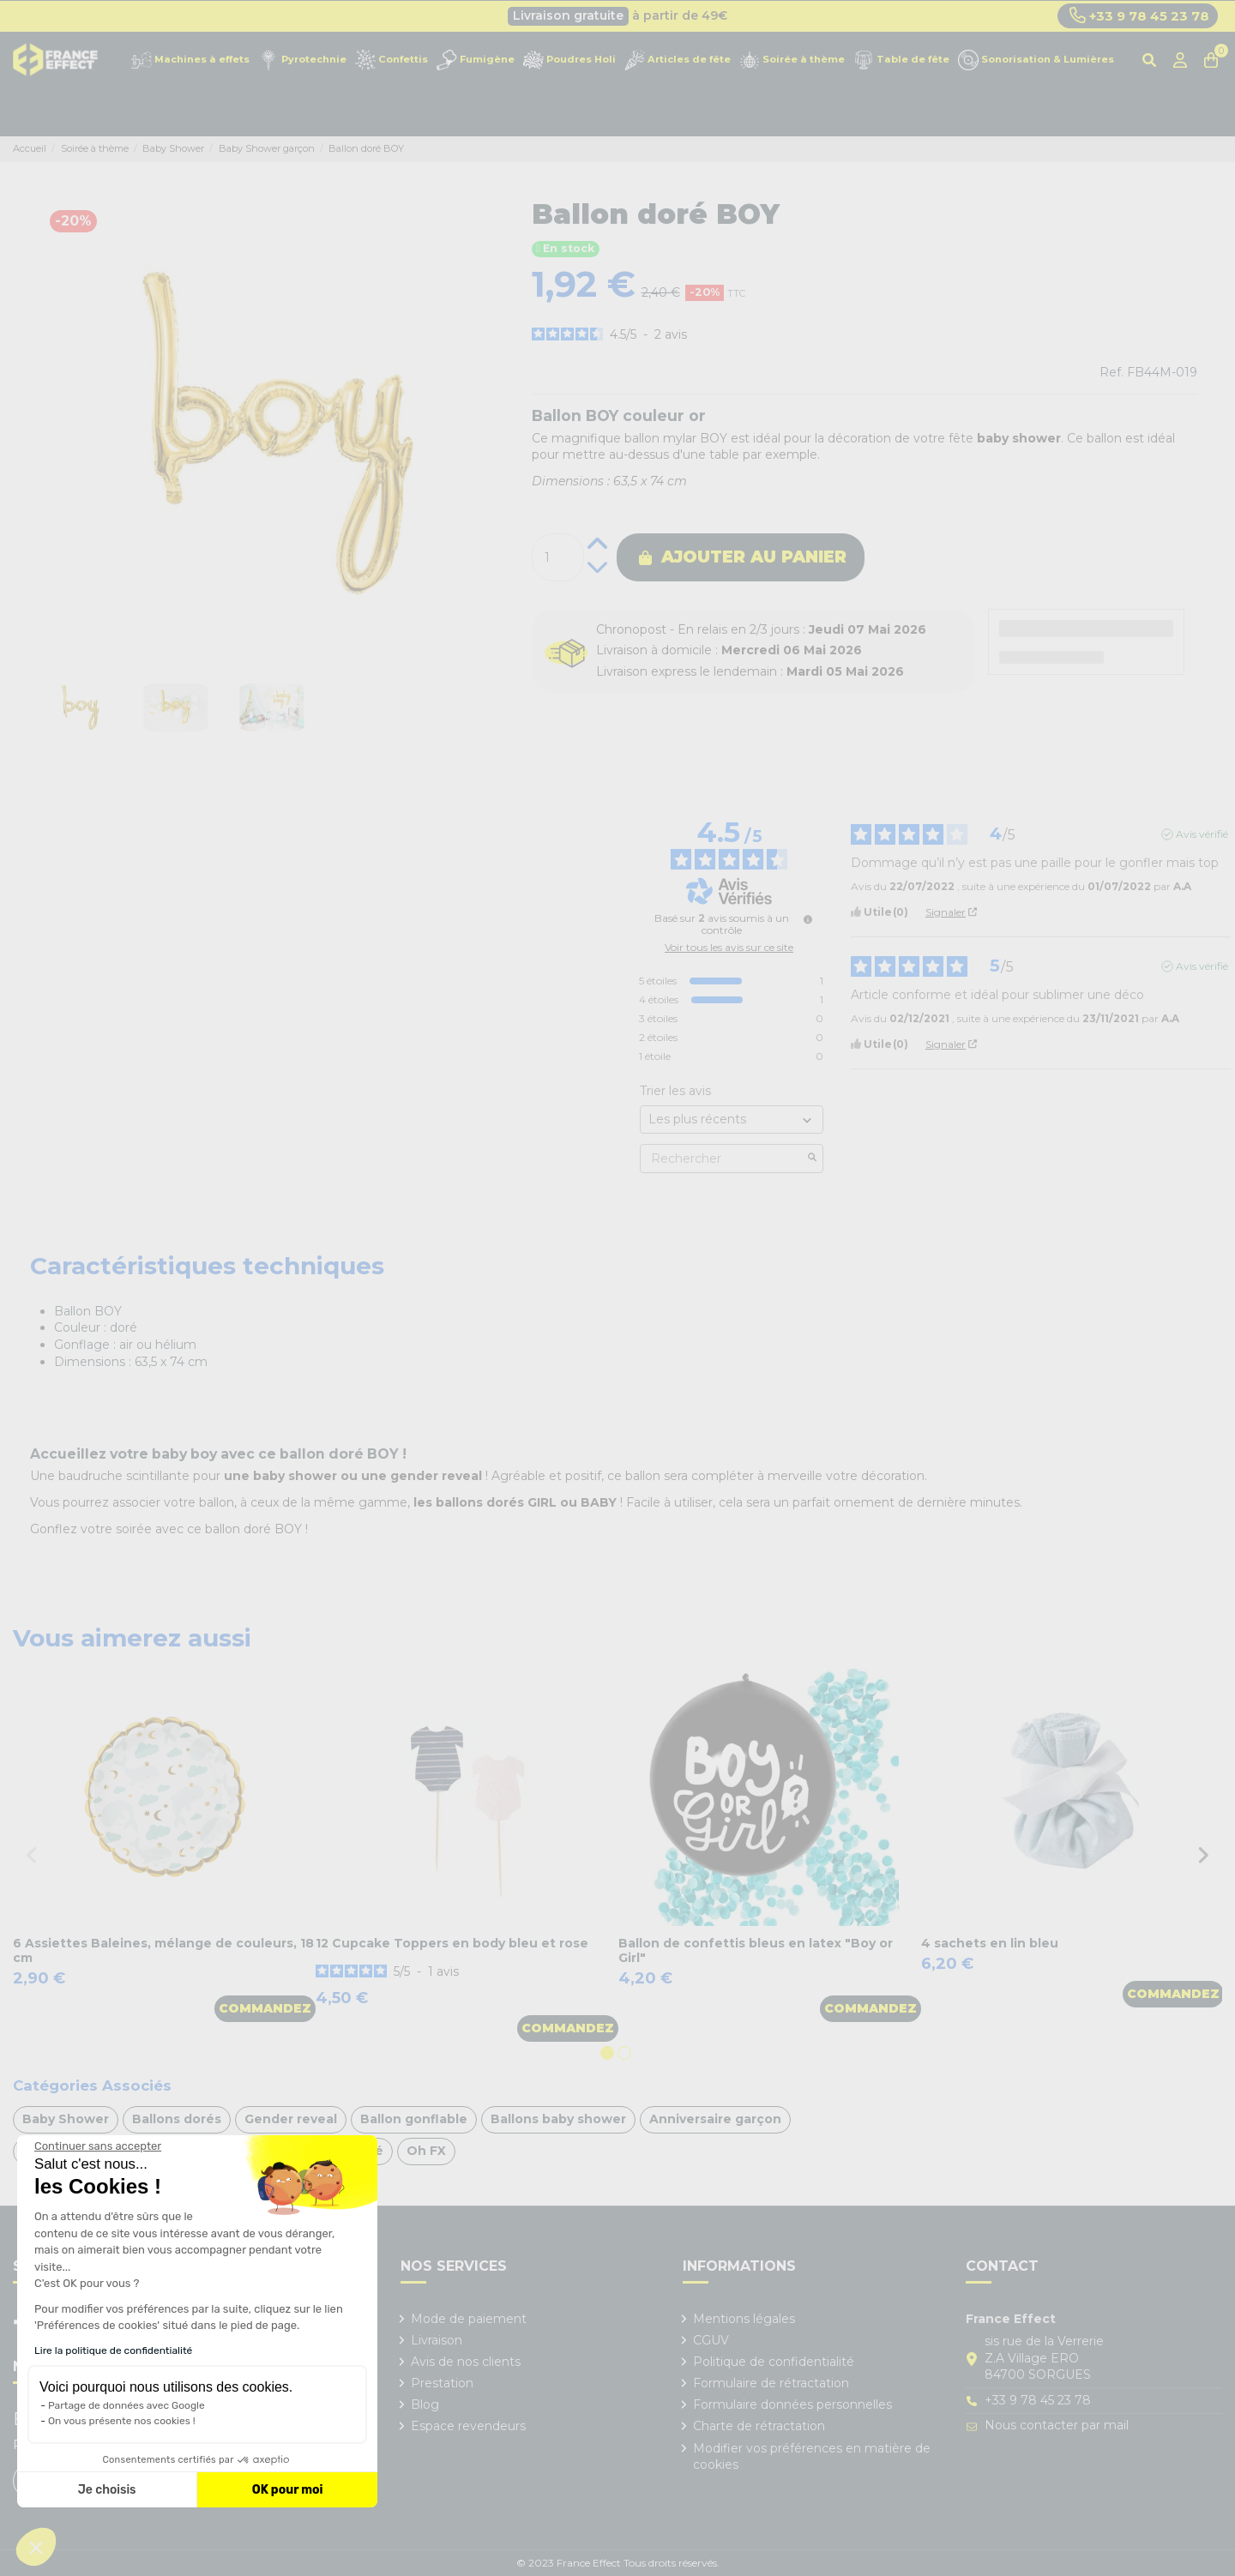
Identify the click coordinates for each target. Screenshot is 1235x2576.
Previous (32, 1854)
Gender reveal (290, 2119)
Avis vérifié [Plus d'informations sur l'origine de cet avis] (1202, 834)
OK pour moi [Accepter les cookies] (287, 2490)
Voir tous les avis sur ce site (729, 948)
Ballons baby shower (558, 2119)
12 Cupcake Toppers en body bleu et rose (452, 1943)
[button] (36, 2546)
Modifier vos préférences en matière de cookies (812, 2457)
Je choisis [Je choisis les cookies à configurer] (107, 2490)
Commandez (265, 2008)
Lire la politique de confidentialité (113, 2350)
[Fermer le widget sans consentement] (98, 2146)
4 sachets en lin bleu (989, 1943)
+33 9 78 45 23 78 (1139, 15)
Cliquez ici (695, 15)
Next (1203, 1854)
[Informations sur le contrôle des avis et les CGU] (808, 919)
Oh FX (426, 2150)
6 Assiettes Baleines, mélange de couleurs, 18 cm (163, 1950)
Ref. (1111, 372)
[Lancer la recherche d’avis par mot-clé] (812, 1158)
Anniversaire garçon (715, 2119)
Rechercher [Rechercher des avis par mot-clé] (723, 1159)
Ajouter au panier (742, 557)
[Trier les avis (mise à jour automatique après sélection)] (731, 1119)
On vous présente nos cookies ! (122, 2421)
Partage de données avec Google (126, 2405)
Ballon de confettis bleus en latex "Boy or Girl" (755, 1950)
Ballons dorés (176, 2119)
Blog (425, 2404)
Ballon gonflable (413, 2119)
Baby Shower (65, 2119)
